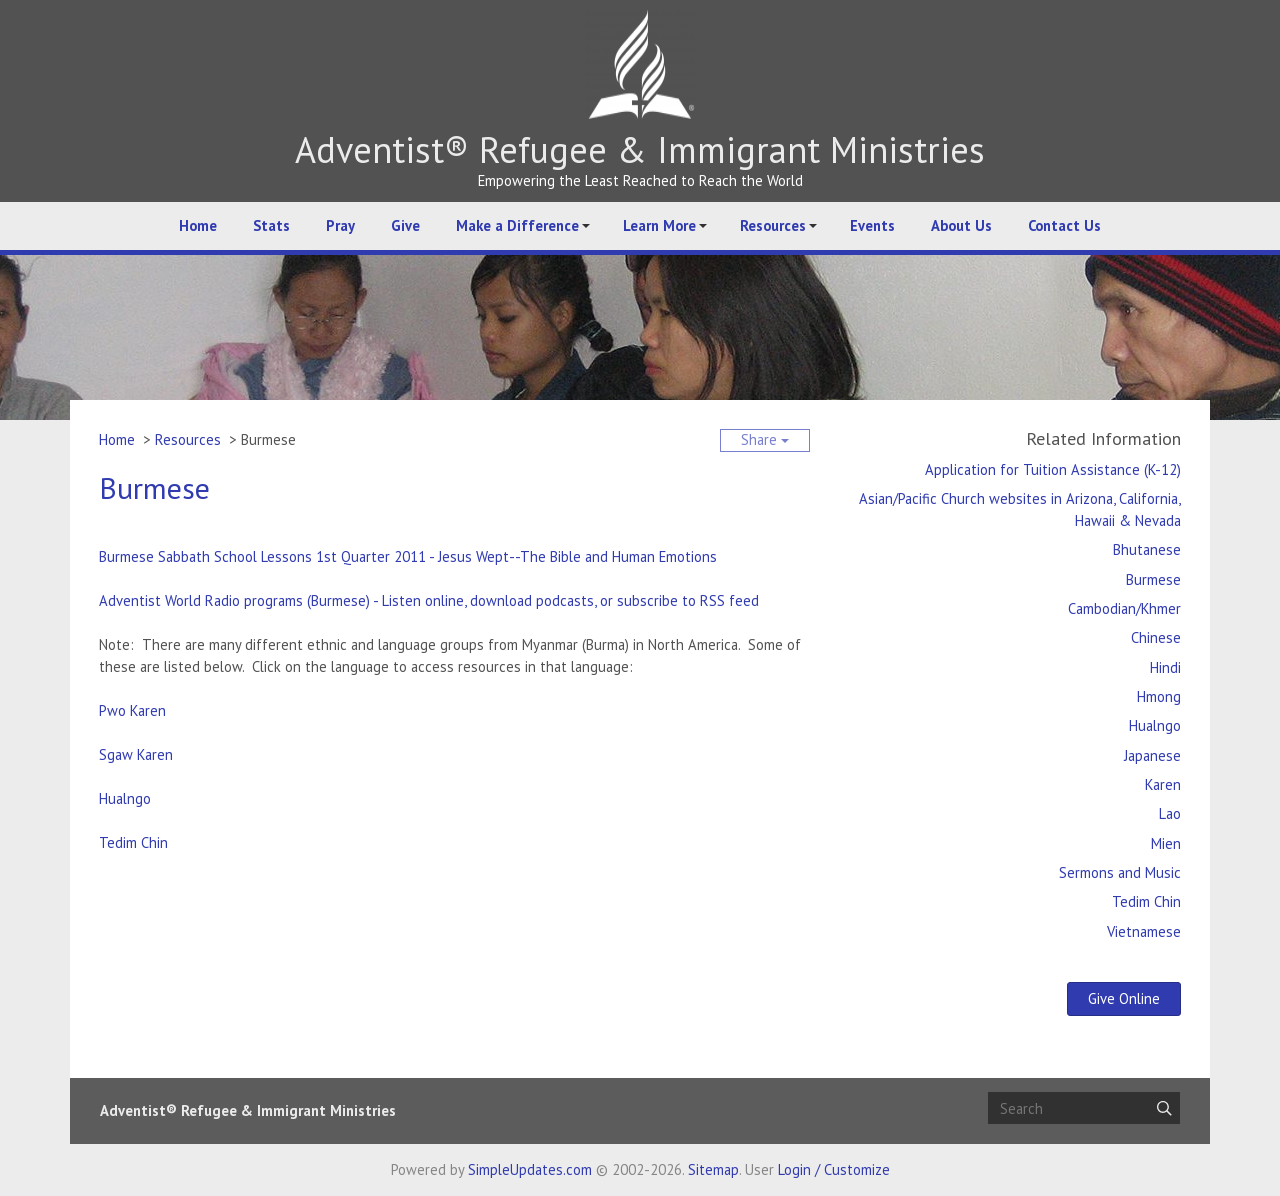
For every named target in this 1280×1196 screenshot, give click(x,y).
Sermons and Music (1120, 872)
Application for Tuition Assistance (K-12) (1053, 469)
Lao (1170, 813)
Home (198, 225)
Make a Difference (517, 225)
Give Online (1124, 998)
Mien (1166, 843)
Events (872, 225)
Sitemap (713, 1169)
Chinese (1156, 637)
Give (405, 225)
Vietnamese (1144, 931)
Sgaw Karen (136, 754)
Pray (340, 225)
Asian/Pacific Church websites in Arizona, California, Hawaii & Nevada (1020, 509)
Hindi (1165, 667)
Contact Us (1064, 225)
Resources (773, 225)
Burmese (1153, 579)
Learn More (659, 225)
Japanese (1152, 755)
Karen (1163, 784)
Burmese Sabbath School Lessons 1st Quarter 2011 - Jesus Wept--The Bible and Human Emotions (408, 556)
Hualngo (125, 798)
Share (765, 439)
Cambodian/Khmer (1124, 608)
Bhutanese (1147, 549)
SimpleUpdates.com (530, 1169)
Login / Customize (834, 1169)
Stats (271, 225)
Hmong (1159, 696)
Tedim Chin (133, 842)
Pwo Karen (132, 710)
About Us (961, 225)
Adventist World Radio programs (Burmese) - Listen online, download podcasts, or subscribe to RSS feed (429, 600)
